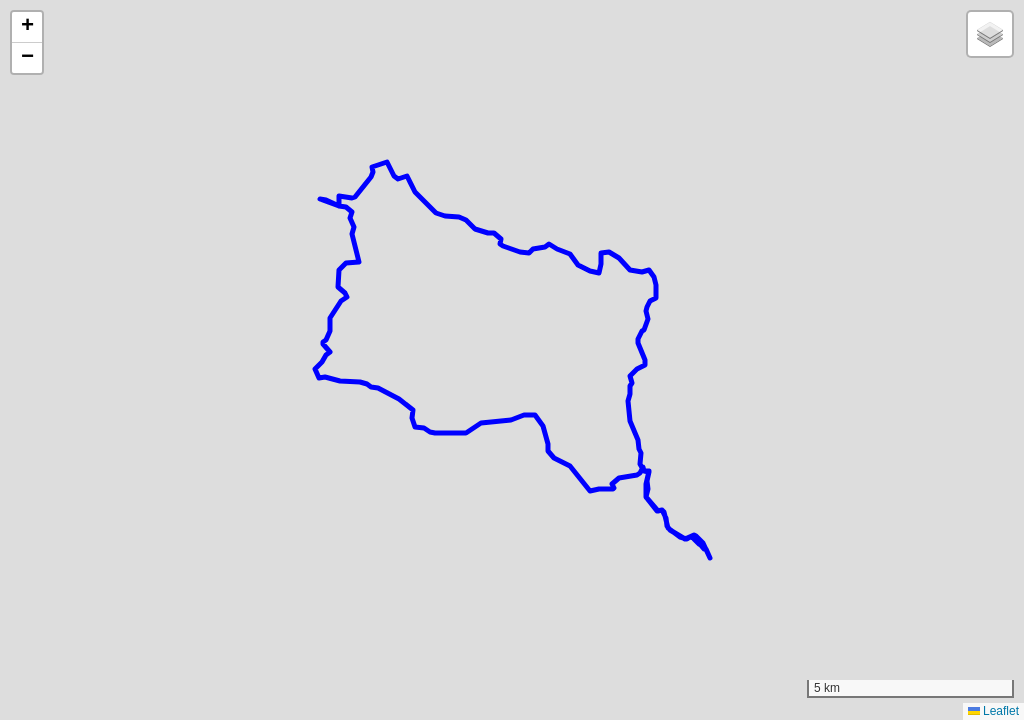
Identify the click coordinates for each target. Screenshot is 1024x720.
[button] (27, 27)
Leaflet (993, 711)
